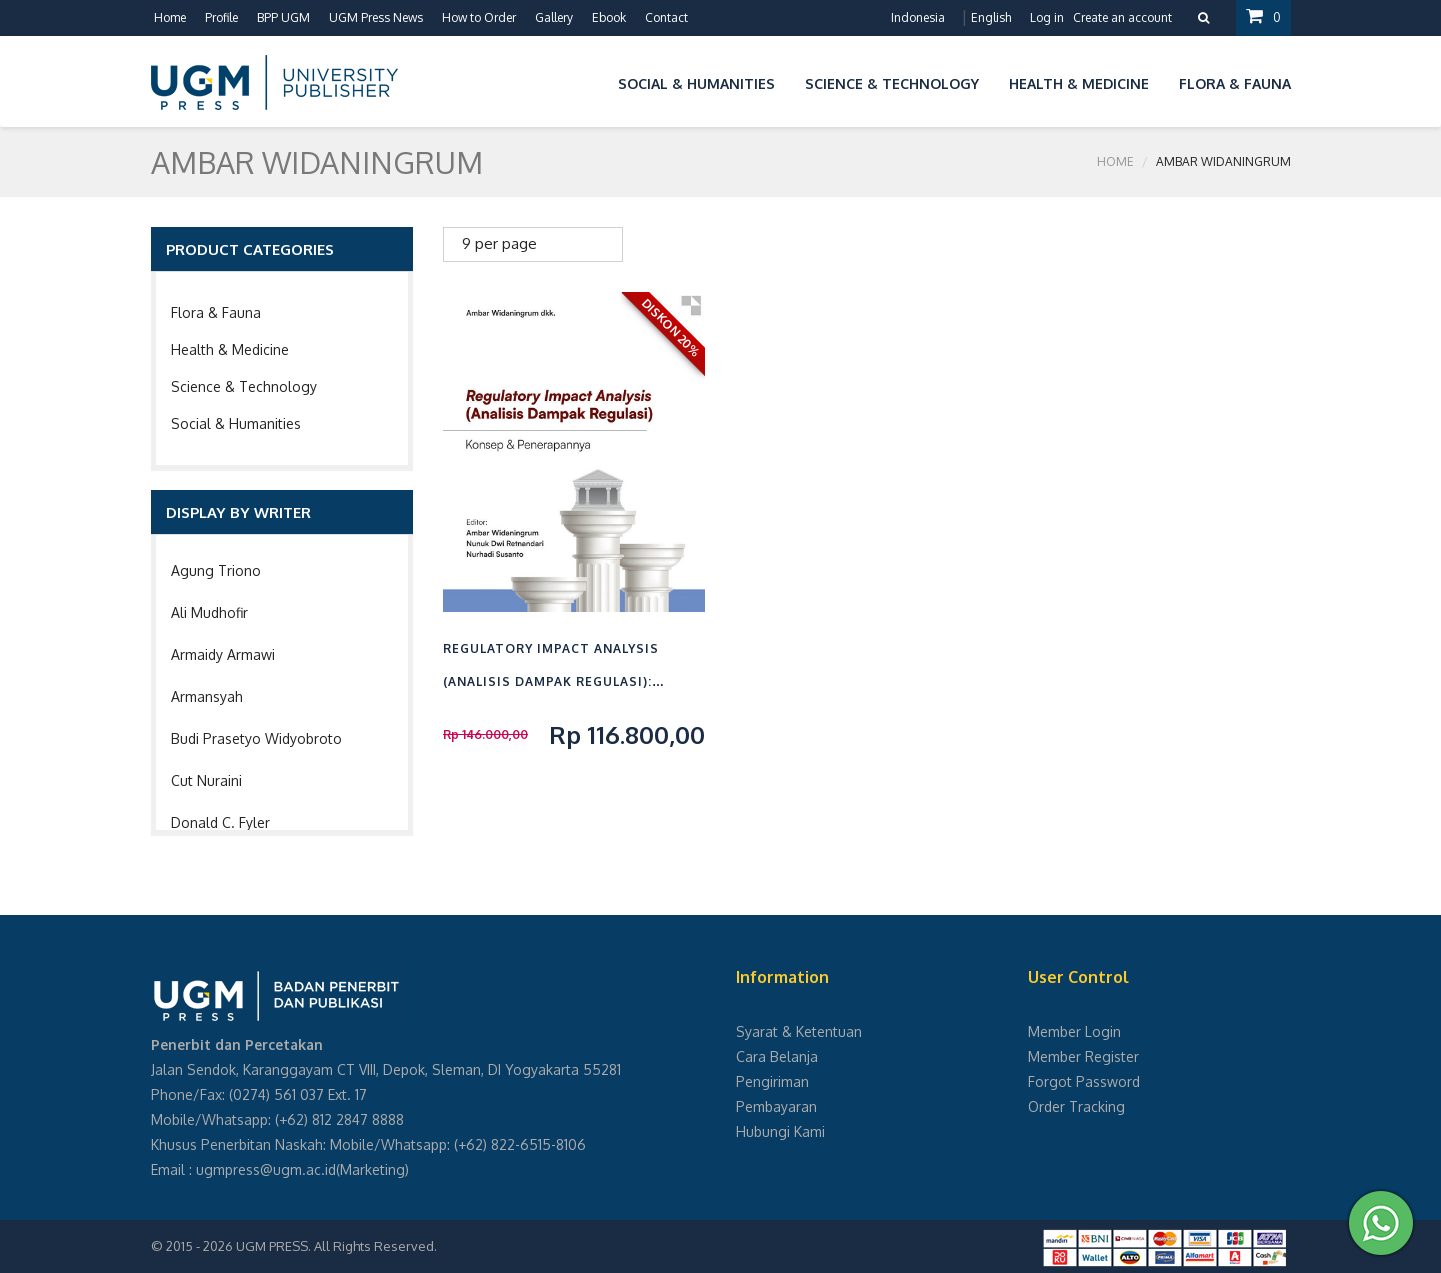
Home (170, 17)
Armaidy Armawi (223, 654)
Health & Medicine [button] (1079, 83)
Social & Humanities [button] (696, 83)
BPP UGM (283, 17)
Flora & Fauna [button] (1235, 83)
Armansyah (207, 696)
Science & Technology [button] (892, 83)
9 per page (499, 243)
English (991, 17)
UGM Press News (376, 17)
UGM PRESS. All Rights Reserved (335, 1246)
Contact (666, 17)
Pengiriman (772, 1081)
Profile (221, 17)
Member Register (1083, 1056)
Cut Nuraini (206, 780)
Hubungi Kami (780, 1131)
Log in (1047, 17)
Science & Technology (244, 386)
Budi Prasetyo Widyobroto (256, 738)
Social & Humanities (236, 423)
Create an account (1122, 17)
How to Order (479, 17)
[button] (588, 80)
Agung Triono (216, 570)
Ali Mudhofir (209, 612)
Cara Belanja (777, 1056)
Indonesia (918, 17)
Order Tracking (1076, 1106)
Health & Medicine (230, 349)
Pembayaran (776, 1106)
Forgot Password (1084, 1081)
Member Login (1074, 1031)
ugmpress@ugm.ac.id (266, 1169)
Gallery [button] (554, 17)
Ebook (609, 17)
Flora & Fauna (216, 312)
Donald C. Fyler (220, 822)
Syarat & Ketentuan (799, 1031)
